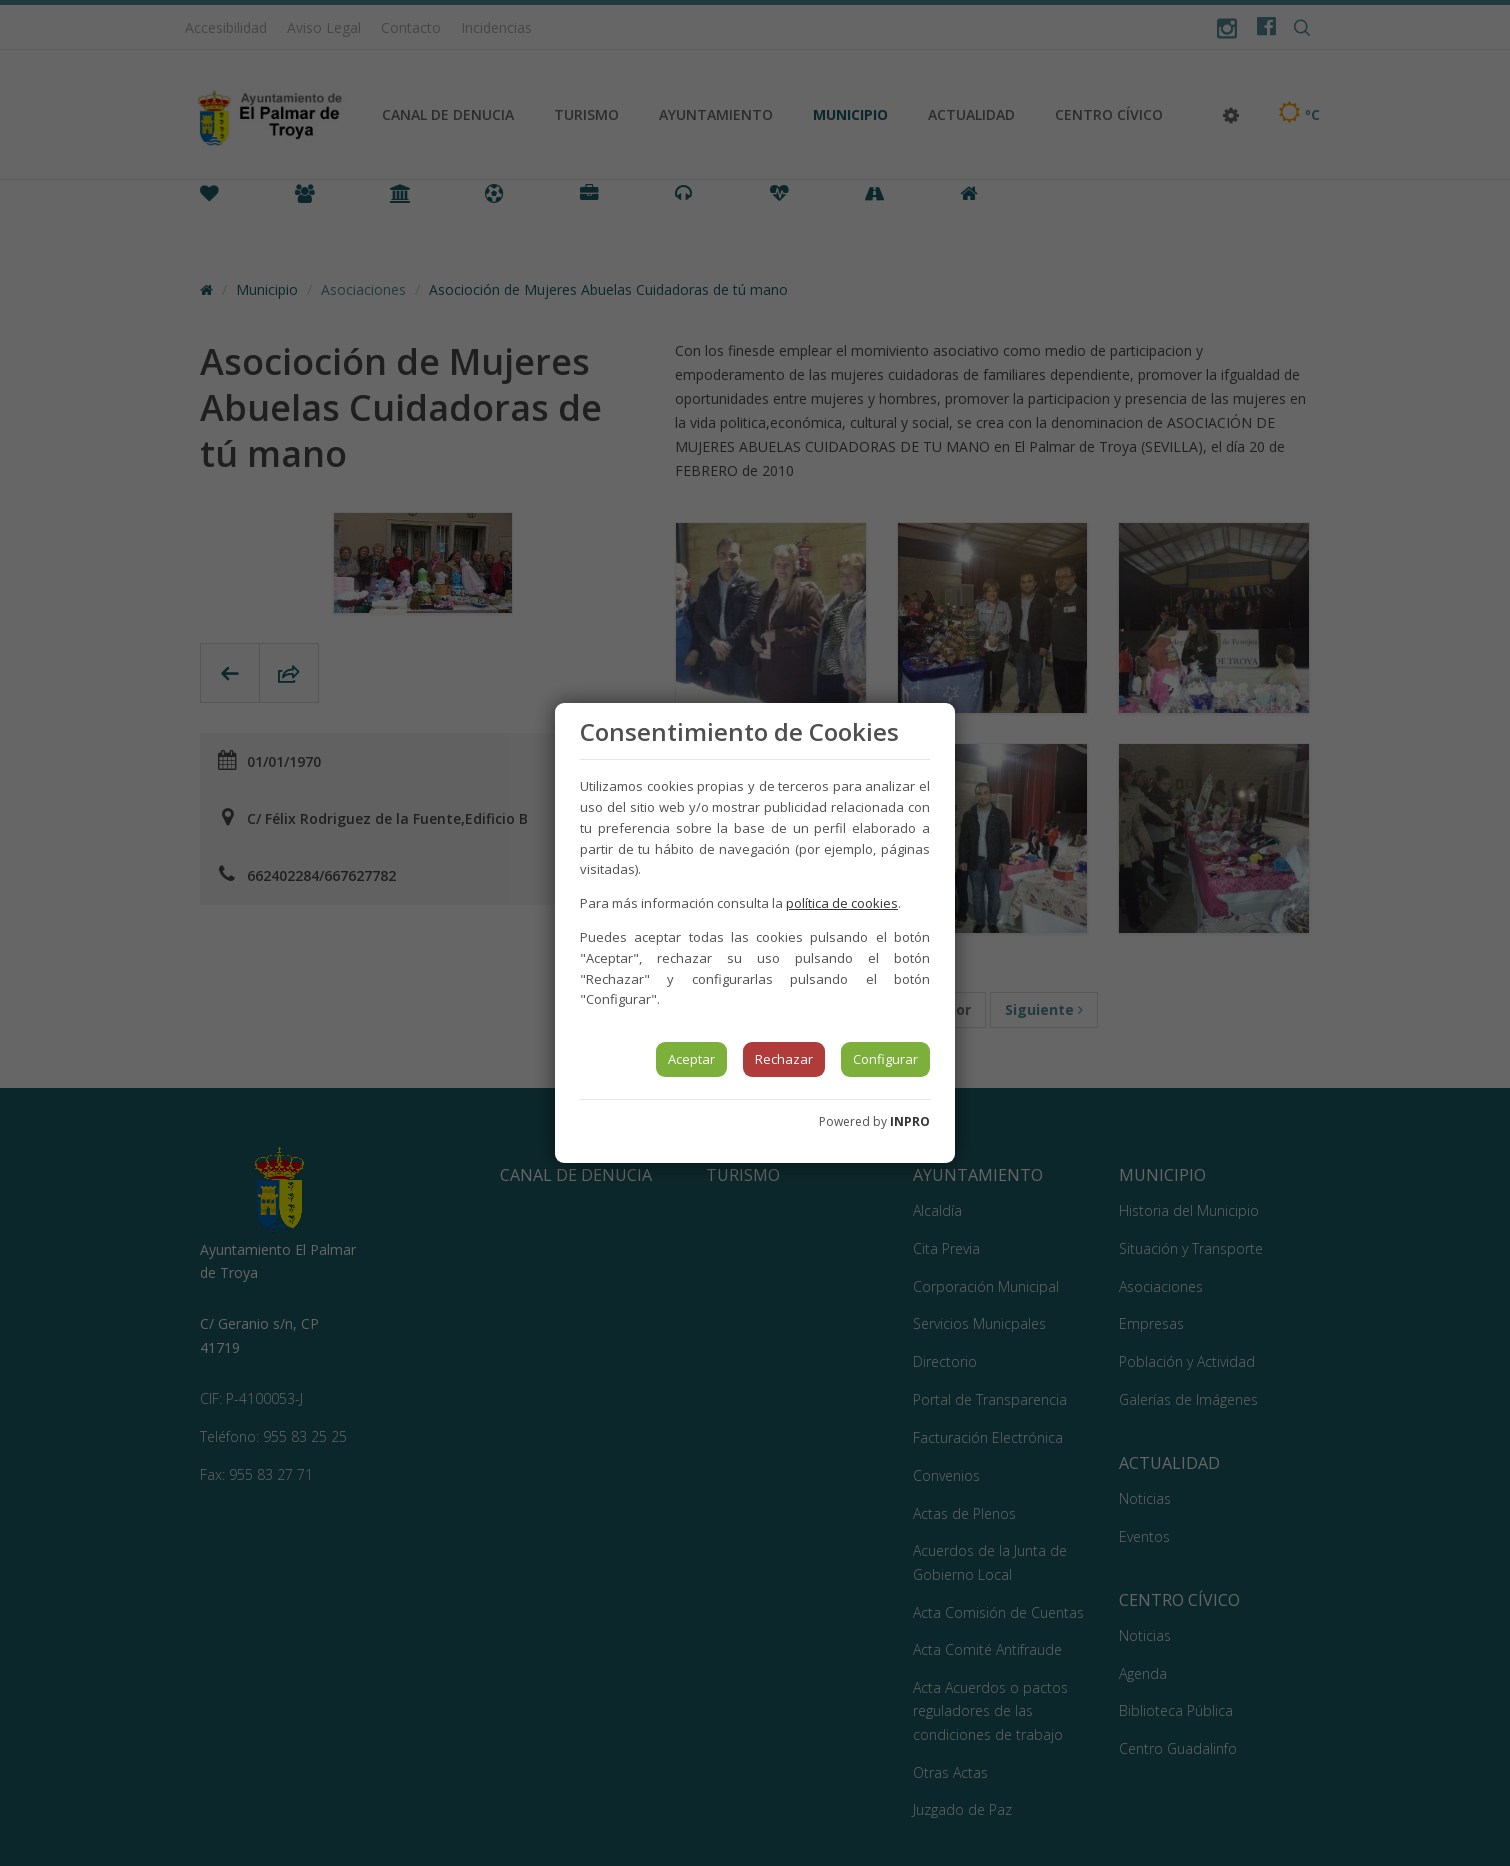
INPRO (910, 1121)
